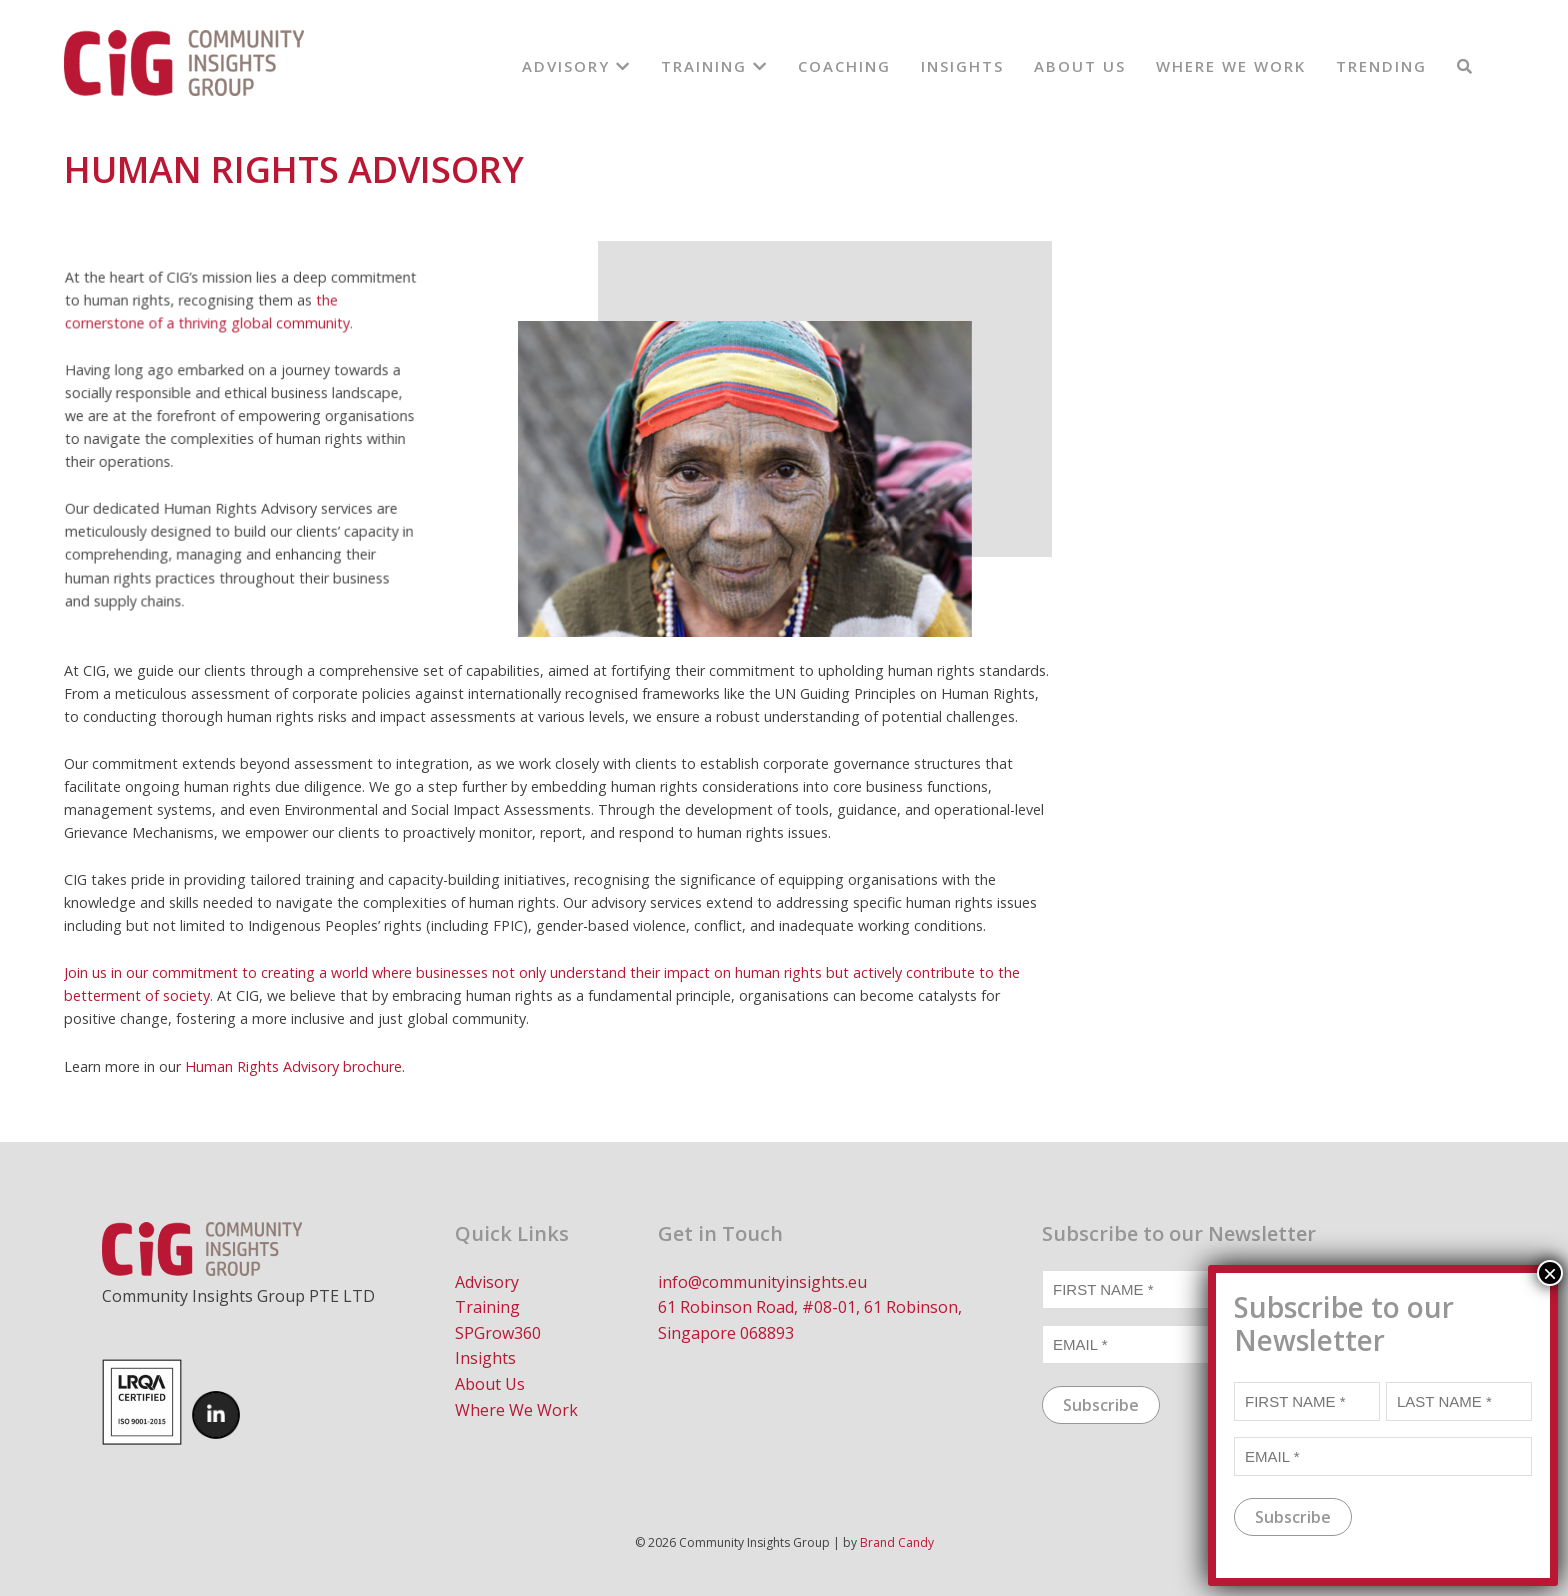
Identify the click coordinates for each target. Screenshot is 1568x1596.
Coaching (844, 66)
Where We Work (1231, 66)
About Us (1080, 66)
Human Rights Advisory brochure (293, 1066)
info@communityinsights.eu (762, 1282)
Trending (1381, 66)
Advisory (576, 66)
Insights (962, 66)
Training (714, 66)
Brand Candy (897, 1542)
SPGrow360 (498, 1333)
